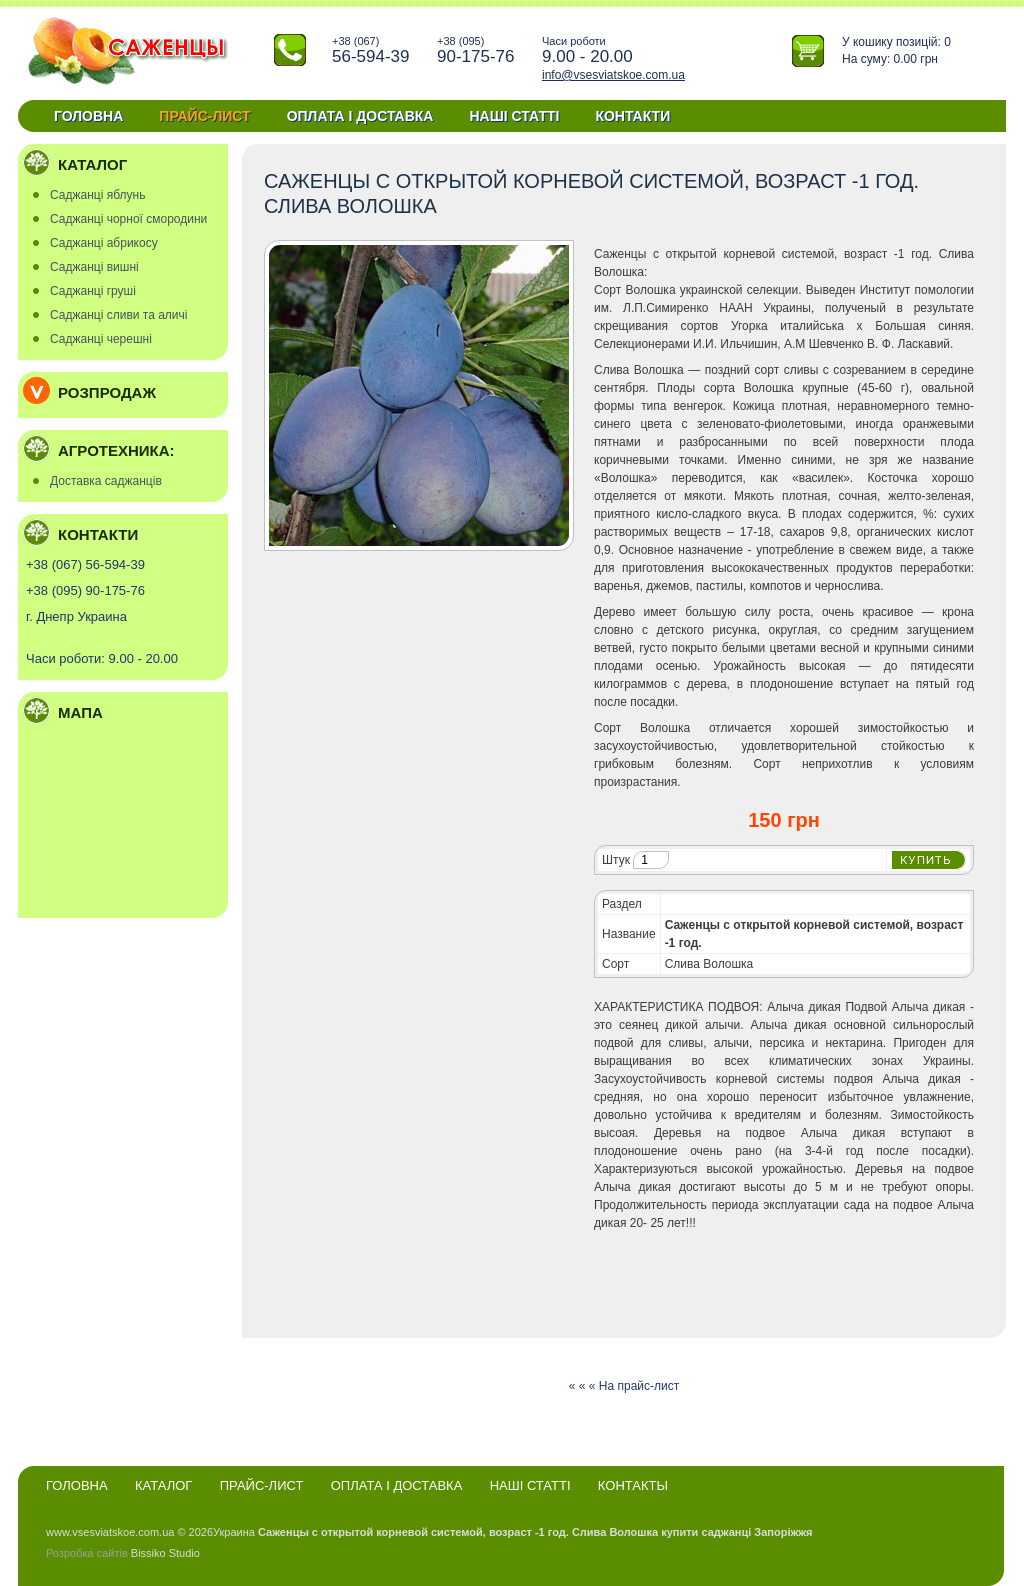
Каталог (163, 1485)
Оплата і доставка (360, 116)
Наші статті (514, 116)
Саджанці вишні (94, 267)
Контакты (633, 1485)
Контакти (632, 116)
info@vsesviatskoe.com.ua (613, 75)
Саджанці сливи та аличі (118, 315)
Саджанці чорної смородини (128, 219)
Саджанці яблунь (97, 195)
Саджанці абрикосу (104, 243)
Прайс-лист (204, 116)
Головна (88, 116)
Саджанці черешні (101, 339)
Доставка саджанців (106, 481)
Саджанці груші (93, 291)
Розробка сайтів (87, 1553)
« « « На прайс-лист (624, 1386)
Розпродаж (107, 392)
